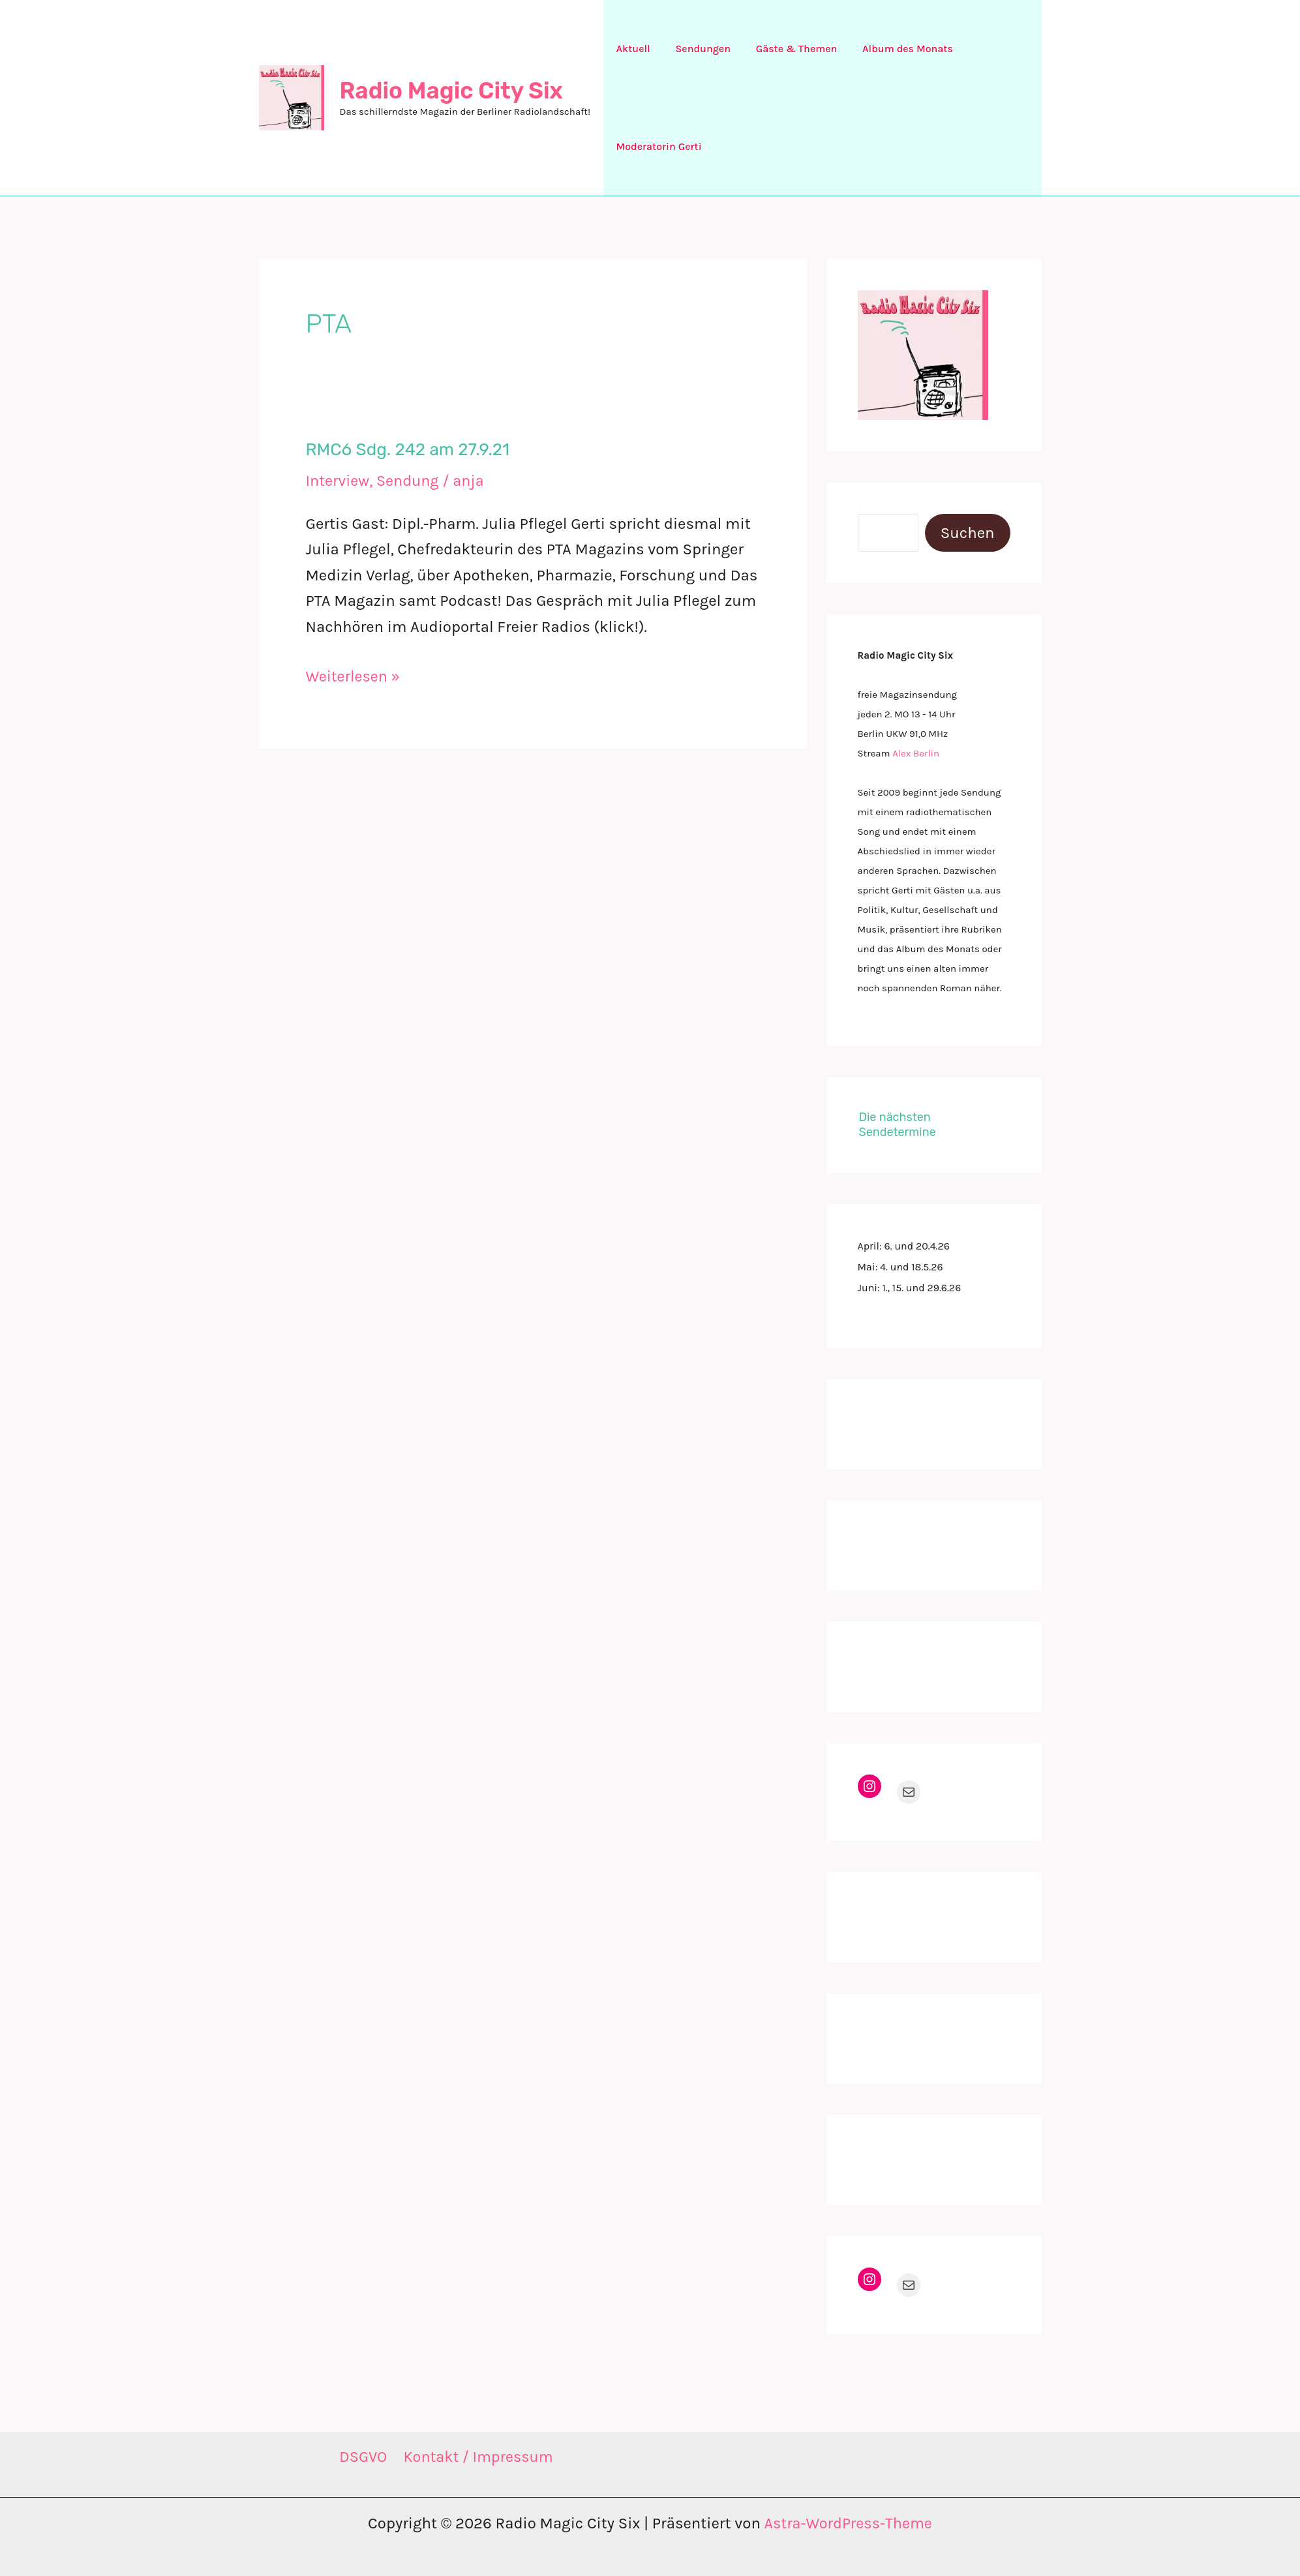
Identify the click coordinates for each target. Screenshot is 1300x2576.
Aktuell (631, 48)
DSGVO (361, 2457)
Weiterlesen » (354, 676)
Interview (338, 481)
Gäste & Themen (785, 48)
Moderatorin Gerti (656, 146)
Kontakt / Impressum (478, 2457)
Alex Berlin (915, 753)
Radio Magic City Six (451, 90)
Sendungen (696, 48)
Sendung (410, 481)
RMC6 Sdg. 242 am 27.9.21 (408, 450)
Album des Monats (892, 48)
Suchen (968, 533)
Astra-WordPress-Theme (848, 2523)
